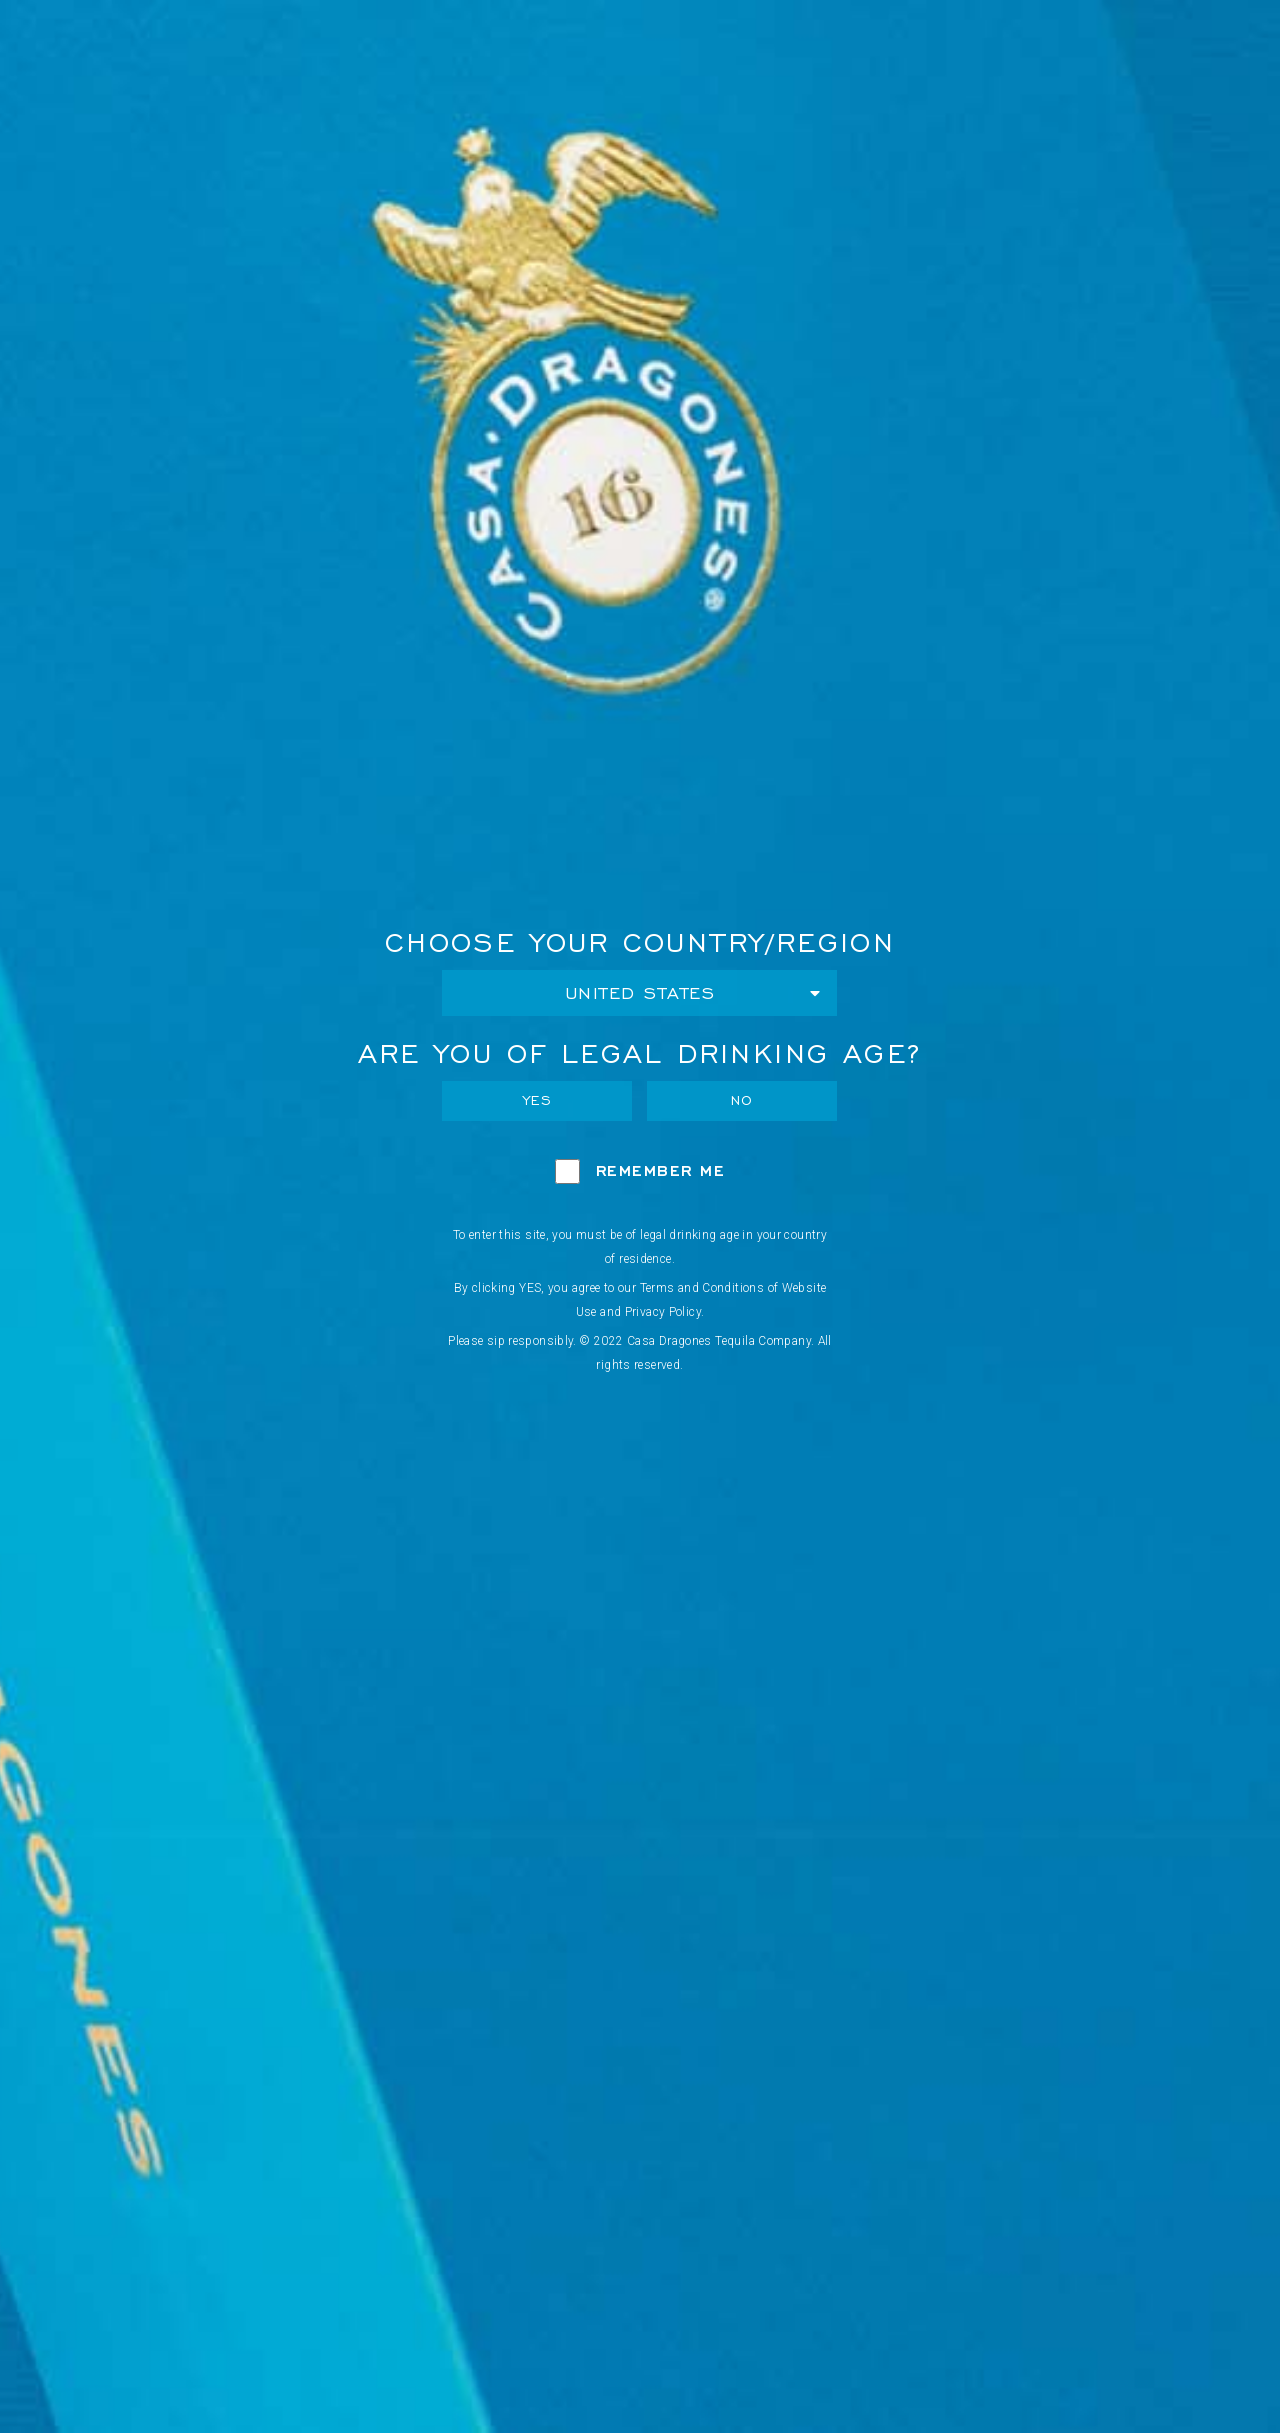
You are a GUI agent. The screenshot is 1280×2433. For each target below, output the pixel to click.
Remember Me (661, 1170)
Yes (538, 1100)
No (742, 1100)
